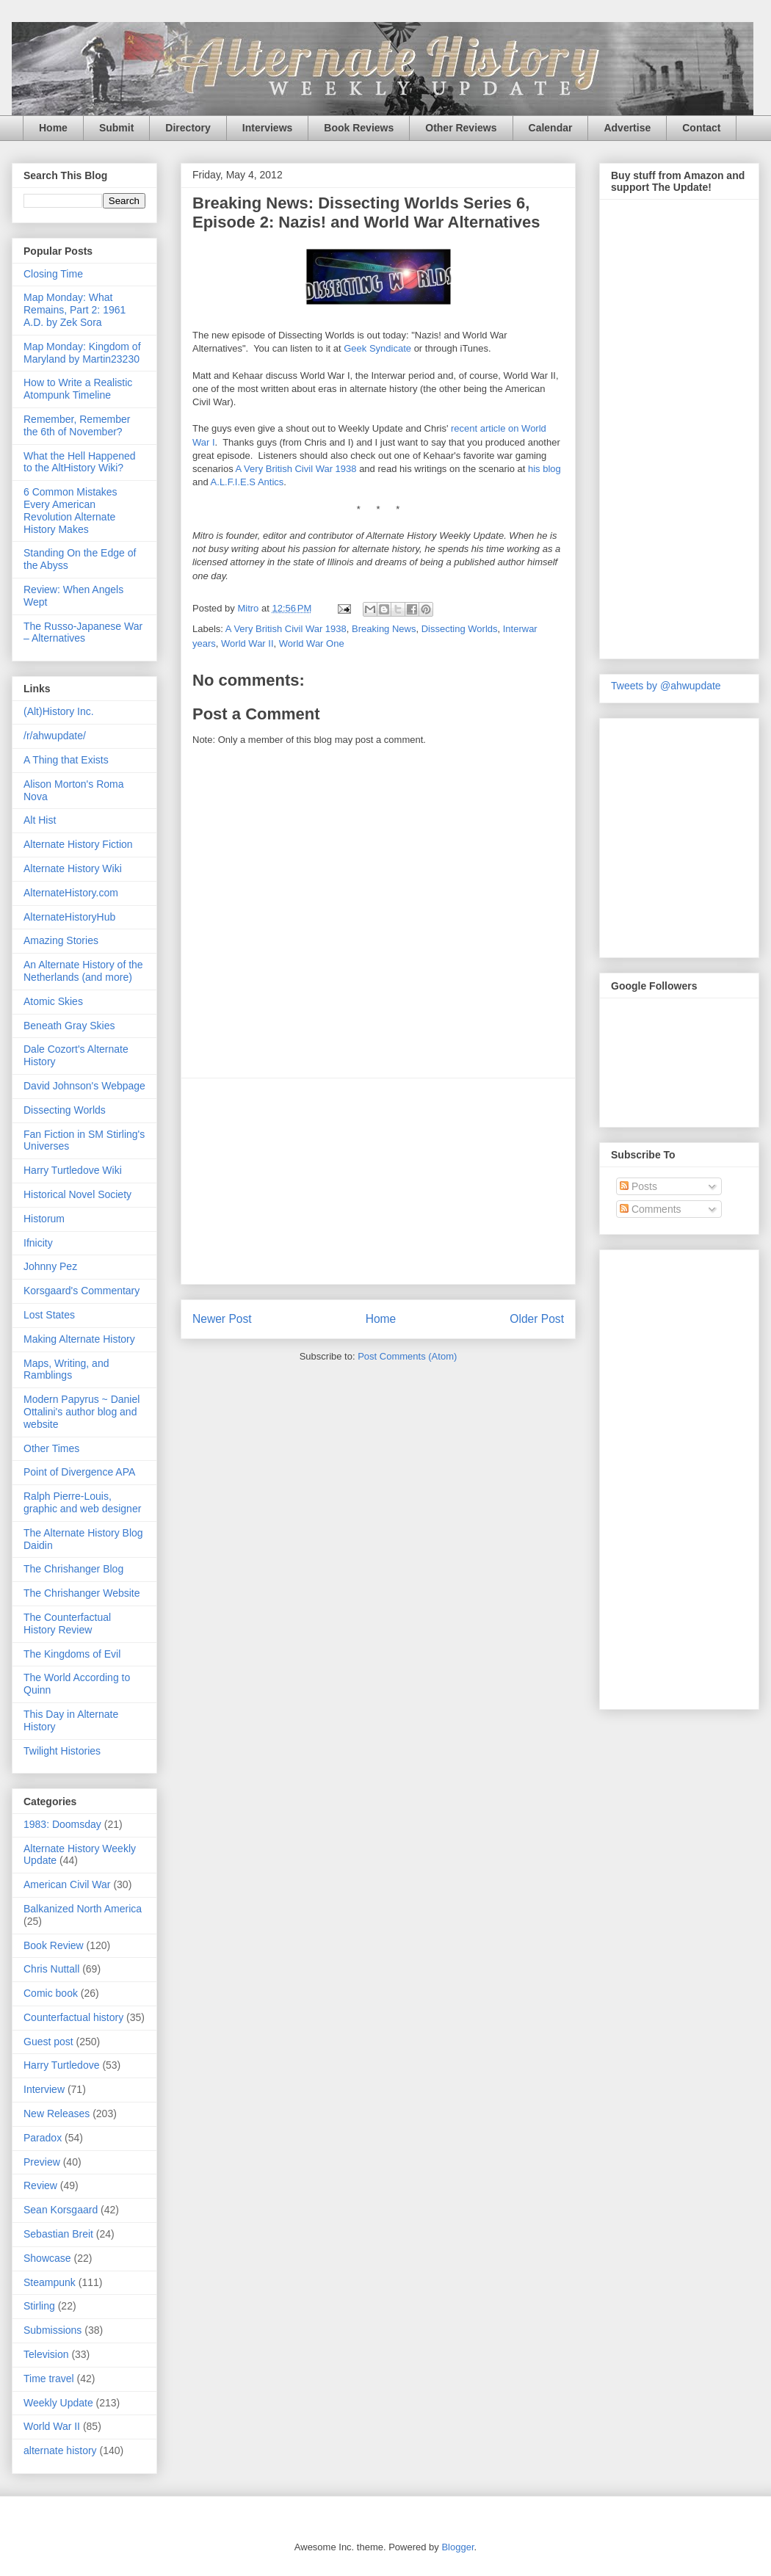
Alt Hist (39, 820)
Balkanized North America (82, 1909)
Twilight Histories (62, 1751)
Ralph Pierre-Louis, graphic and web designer (82, 1502)
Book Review (53, 1945)
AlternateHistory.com (70, 893)
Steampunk (49, 2282)
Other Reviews (460, 128)
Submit (116, 128)
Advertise (627, 128)
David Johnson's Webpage (84, 1086)
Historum (44, 1218)
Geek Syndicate (377, 348)
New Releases (56, 2113)
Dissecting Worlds (459, 628)
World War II (247, 643)
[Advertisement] (669, 1475)
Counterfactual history (73, 2017)
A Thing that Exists (66, 760)
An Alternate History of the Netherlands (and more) (83, 971)
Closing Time (53, 274)
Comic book (50, 1993)
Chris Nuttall (51, 1969)
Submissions (52, 2330)
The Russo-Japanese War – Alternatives (82, 632)
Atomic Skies (53, 1001)
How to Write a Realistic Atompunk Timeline (77, 389)
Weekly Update (58, 2403)
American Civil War (67, 1884)
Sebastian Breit (58, 2234)
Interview (44, 2089)
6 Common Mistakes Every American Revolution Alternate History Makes (70, 510)
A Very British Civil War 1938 (296, 468)
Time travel (48, 2378)
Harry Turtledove (61, 2065)
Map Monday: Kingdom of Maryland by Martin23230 (82, 353)
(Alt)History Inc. (58, 711)
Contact (701, 128)
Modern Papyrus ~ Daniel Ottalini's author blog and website (81, 1411)
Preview (41, 2162)
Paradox (42, 2138)
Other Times (51, 1448)
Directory (187, 128)
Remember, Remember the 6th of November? (77, 425)
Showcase (47, 2258)
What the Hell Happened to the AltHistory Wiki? (79, 462)
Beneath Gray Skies (69, 1025)
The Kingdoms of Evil (71, 1654)
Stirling (39, 2306)
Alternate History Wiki (72, 868)
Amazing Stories (60, 940)
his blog (544, 468)
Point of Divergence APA (79, 1472)
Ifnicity (38, 1243)
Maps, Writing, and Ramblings (66, 1369)
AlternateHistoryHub (69, 917)
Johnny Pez (50, 1266)
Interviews (267, 128)
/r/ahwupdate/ (54, 735)
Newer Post (222, 1319)
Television (45, 2354)
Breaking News (384, 628)
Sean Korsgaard (60, 2210)
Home (53, 128)
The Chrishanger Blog (73, 1569)
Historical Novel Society (77, 1194)
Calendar (551, 128)
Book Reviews (359, 128)
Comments (650, 1209)
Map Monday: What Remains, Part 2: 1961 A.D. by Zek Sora (74, 309)
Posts (638, 1186)
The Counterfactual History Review (67, 1623)
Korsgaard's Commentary (81, 1290)
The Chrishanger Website (81, 1593)
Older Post (537, 1319)
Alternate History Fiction (78, 844)
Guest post (48, 2041)
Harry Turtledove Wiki (72, 1170)
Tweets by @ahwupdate (666, 686)
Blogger (457, 2547)
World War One (311, 643)
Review (40, 2185)
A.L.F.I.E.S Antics (247, 481)
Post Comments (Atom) (407, 1356)
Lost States (49, 1315)
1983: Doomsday (62, 1824)
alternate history (60, 2450)
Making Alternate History (79, 1339)
